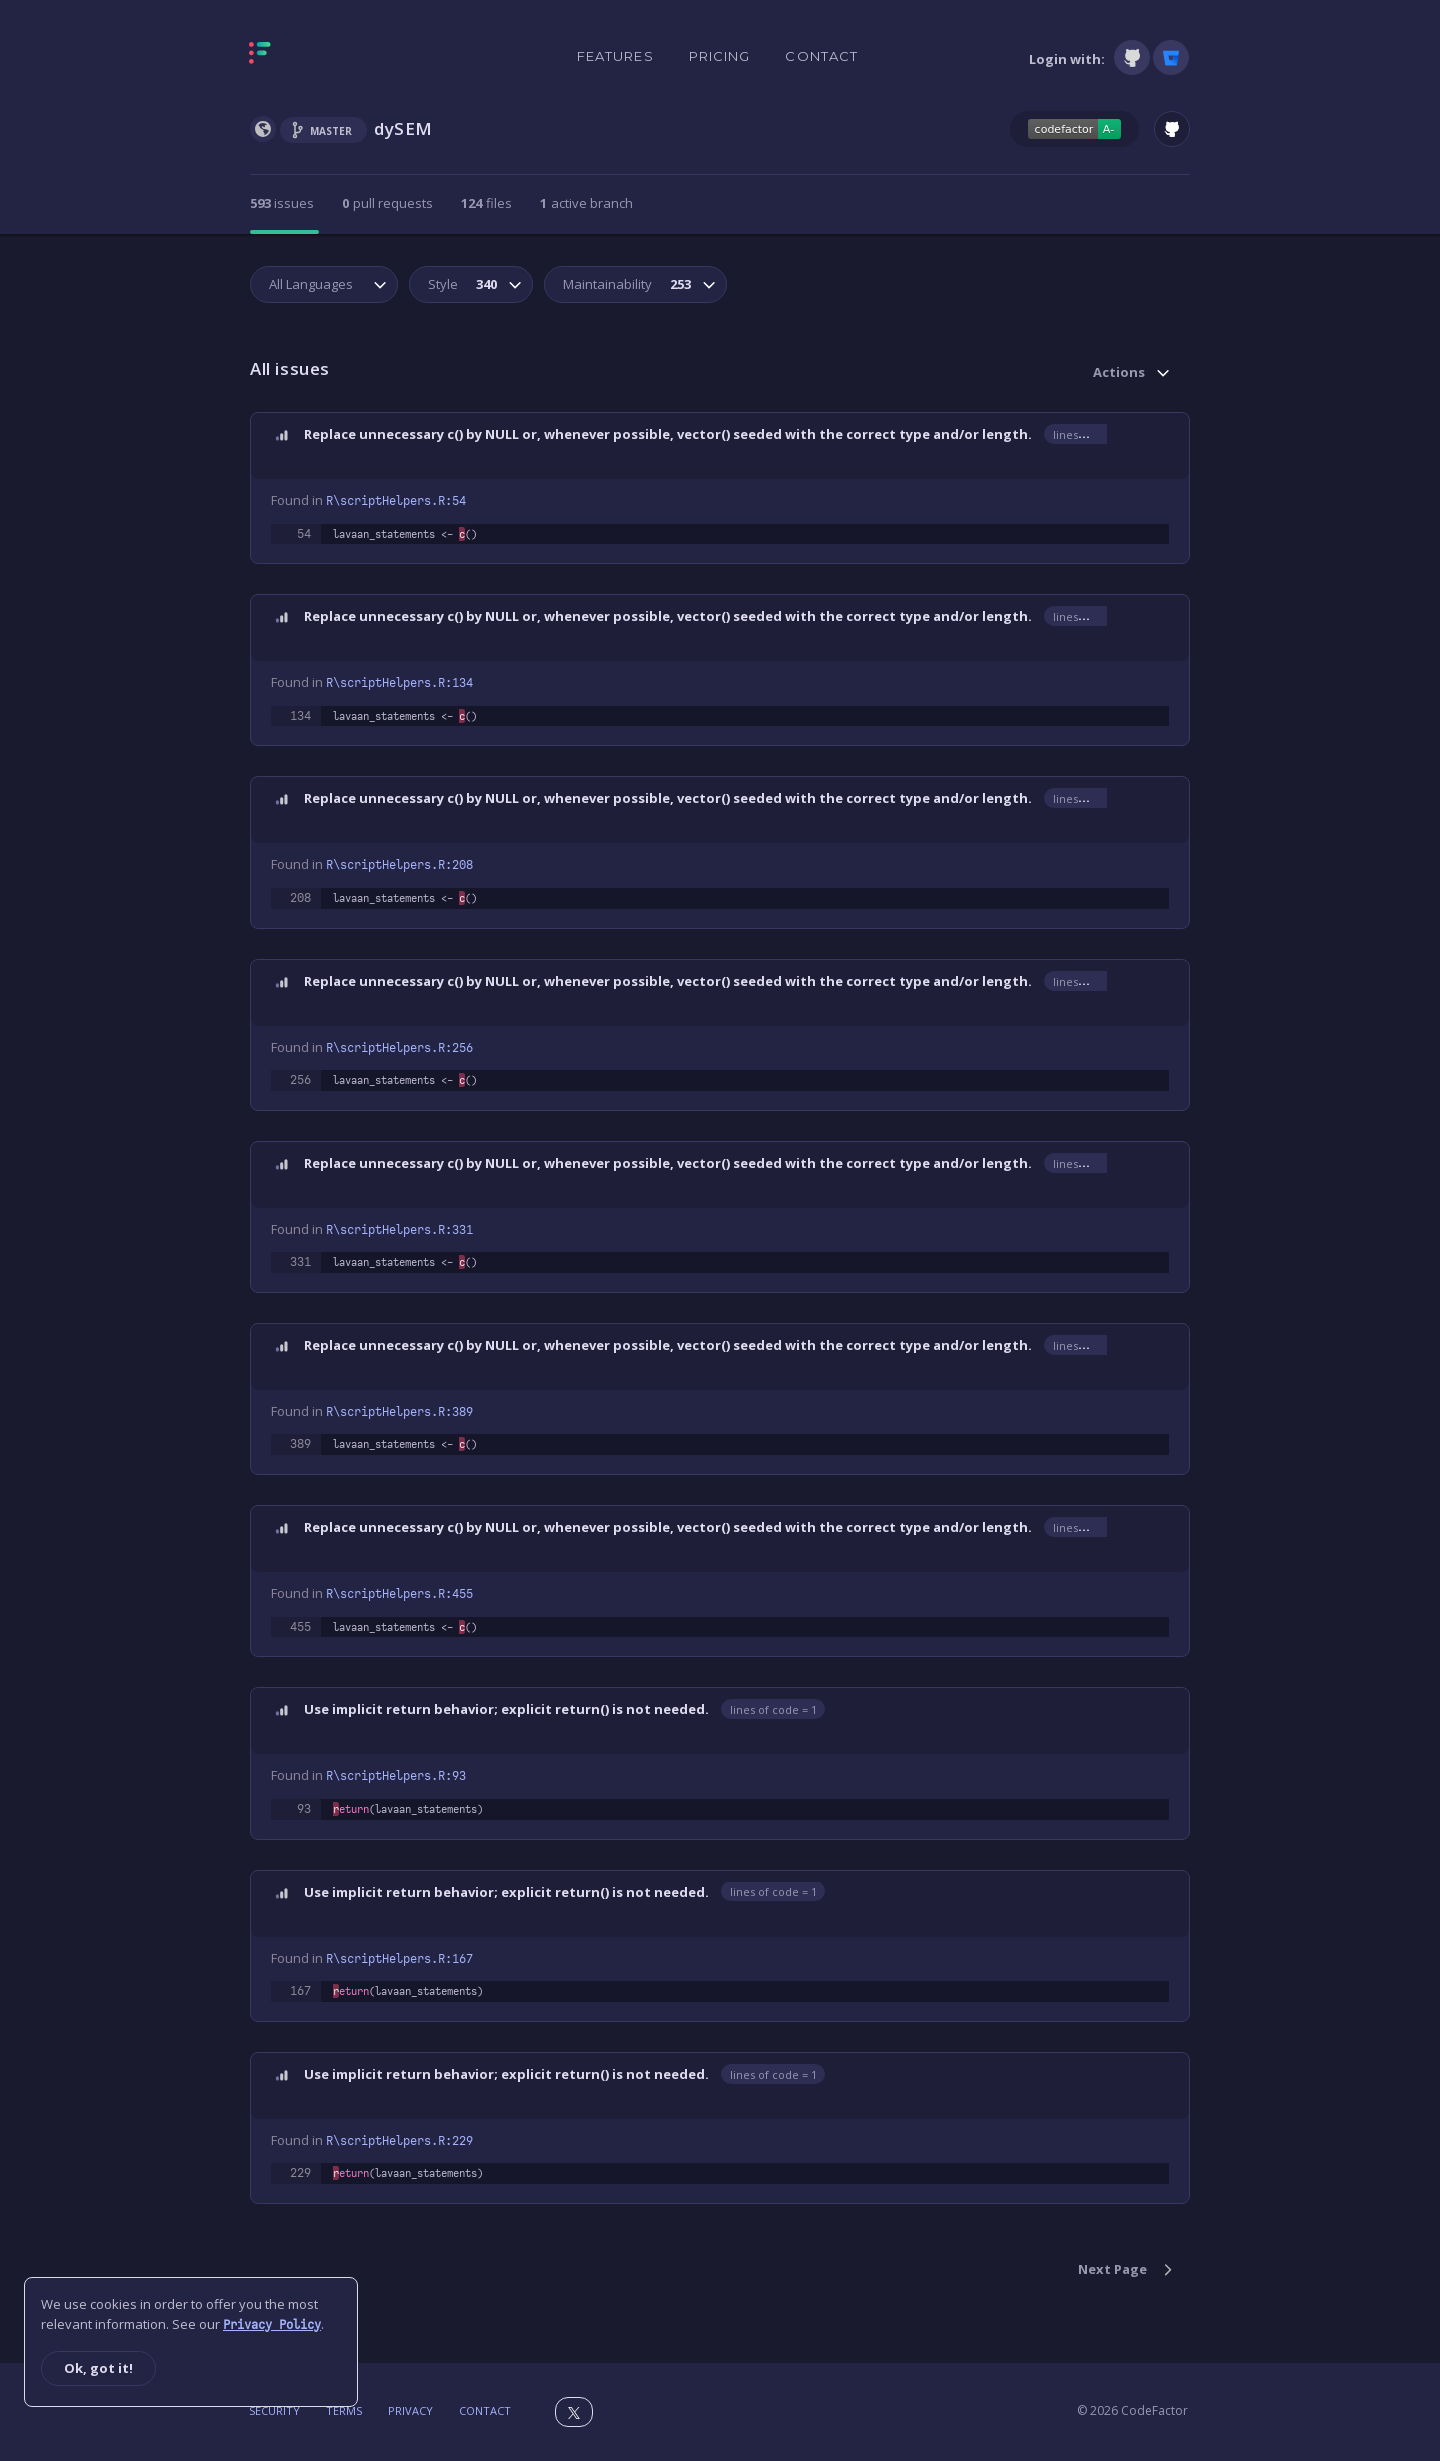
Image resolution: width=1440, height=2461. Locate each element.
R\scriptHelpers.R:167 (399, 1959)
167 (300, 1991)
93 (304, 1809)
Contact (821, 56)
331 (300, 1262)
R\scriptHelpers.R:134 (399, 683)
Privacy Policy (272, 2325)
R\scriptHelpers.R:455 (399, 1594)
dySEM (403, 128)
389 (300, 1444)
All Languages (311, 284)
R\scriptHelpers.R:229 (399, 2141)
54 (304, 534)
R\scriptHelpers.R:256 (399, 1048)
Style (461, 284)
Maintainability (625, 284)
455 (300, 1627)
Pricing (720, 56)
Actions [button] (1119, 372)
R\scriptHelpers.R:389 (399, 1412)
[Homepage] (322, 57)
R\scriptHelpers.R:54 (396, 501)
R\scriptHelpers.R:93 (396, 1776)
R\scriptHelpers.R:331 (399, 1230)
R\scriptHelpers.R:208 (399, 865)
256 (300, 1080)
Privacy (410, 2410)
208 (300, 898)
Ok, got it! (98, 2368)
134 (300, 716)
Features (615, 56)
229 (300, 2173)
